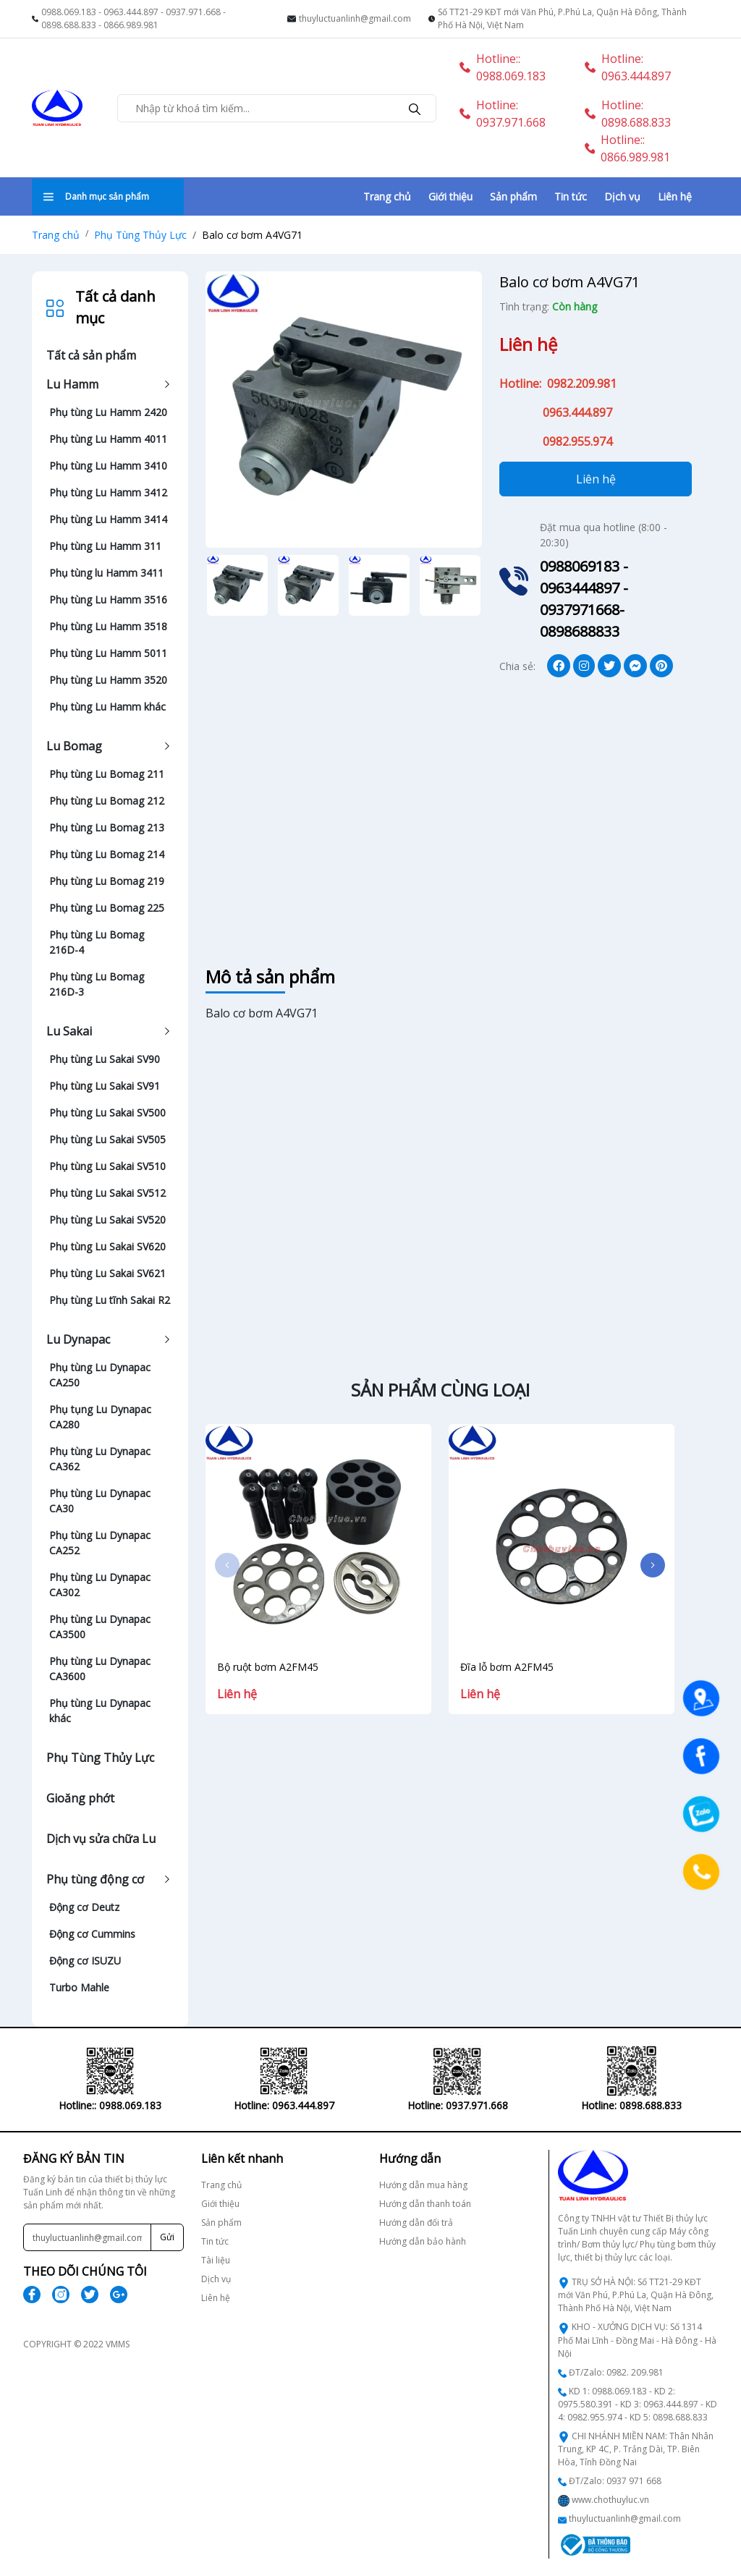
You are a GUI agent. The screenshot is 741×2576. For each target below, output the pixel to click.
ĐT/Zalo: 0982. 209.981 (616, 2372)
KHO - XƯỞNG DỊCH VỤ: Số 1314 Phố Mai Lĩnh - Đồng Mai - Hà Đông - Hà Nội (637, 2340)
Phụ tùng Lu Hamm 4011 (108, 439)
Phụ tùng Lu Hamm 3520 (108, 680)
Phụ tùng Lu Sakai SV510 (107, 1166)
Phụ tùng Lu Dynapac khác (100, 1710)
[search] (415, 107)
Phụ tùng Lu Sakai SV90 (104, 1059)
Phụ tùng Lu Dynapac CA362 (100, 1458)
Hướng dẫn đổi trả (416, 2222)
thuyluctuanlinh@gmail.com (355, 18)
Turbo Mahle (79, 1987)
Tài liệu (215, 2260)
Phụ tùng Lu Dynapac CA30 (100, 1500)
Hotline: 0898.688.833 (628, 113)
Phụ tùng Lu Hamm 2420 (108, 412)
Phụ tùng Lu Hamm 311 (105, 546)
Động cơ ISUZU (85, 1960)
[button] (652, 1565)
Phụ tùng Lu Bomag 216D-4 (96, 942)
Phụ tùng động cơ (95, 1879)
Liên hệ (675, 196)
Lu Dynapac (78, 1339)
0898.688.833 (68, 25)
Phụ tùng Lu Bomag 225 (106, 908)
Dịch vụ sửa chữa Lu (101, 1839)
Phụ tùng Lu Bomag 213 (106, 827)
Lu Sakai (69, 1031)
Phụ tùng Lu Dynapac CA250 (100, 1374)
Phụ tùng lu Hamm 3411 (106, 573)
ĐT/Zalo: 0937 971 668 (615, 2481)
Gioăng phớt (80, 1798)
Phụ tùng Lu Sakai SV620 (107, 1246)
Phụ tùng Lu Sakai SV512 (107, 1193)
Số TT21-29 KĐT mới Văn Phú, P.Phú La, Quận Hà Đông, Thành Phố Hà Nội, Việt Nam (562, 18)
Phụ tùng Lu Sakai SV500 (107, 1112)
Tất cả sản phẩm (91, 355)
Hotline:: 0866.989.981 (628, 148)
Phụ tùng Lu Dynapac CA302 (100, 1584)
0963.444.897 (130, 12)
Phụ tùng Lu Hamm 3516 (108, 599)
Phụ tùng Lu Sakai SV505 (107, 1139)
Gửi (167, 2237)
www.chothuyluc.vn (610, 2500)
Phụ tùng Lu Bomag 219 (106, 881)
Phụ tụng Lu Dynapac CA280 (100, 1416)
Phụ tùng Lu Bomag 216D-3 (96, 984)
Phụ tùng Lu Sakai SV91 (104, 1086)
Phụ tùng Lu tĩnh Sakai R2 (109, 1300)
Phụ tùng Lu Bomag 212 (106, 801)
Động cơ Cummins (92, 1934)
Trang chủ (387, 196)
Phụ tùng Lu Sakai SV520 (107, 1219)
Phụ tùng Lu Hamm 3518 (108, 626)
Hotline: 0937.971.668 (503, 113)
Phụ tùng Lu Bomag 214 (106, 854)
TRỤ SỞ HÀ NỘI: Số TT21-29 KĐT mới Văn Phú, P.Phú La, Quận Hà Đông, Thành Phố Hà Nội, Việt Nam (636, 2295)
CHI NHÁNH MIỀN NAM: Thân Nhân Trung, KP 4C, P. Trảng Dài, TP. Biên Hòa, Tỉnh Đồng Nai (636, 2449)
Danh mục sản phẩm (96, 196)
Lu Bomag (74, 746)
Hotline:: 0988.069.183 (503, 67)
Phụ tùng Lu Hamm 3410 (108, 466)
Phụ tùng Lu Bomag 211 (106, 774)
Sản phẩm (513, 196)
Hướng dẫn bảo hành (422, 2241)
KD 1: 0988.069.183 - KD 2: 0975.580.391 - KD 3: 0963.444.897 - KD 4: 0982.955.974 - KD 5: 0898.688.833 (637, 2404)
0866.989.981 (130, 25)
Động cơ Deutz (84, 1907)
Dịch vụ (622, 196)
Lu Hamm (72, 384)
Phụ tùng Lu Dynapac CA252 (100, 1542)
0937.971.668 (193, 12)
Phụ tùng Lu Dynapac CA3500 (100, 1626)
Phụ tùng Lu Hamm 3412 (108, 492)
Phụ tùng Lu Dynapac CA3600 (100, 1668)
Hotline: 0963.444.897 (628, 67)
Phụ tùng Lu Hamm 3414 (108, 519)
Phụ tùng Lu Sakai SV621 (107, 1273)
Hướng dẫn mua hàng (423, 2185)
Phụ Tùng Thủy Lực (140, 235)
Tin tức (570, 196)
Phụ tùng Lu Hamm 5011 (108, 653)
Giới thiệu (450, 196)
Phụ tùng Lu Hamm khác (107, 706)
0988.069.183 (68, 12)
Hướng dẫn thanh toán (425, 2204)
